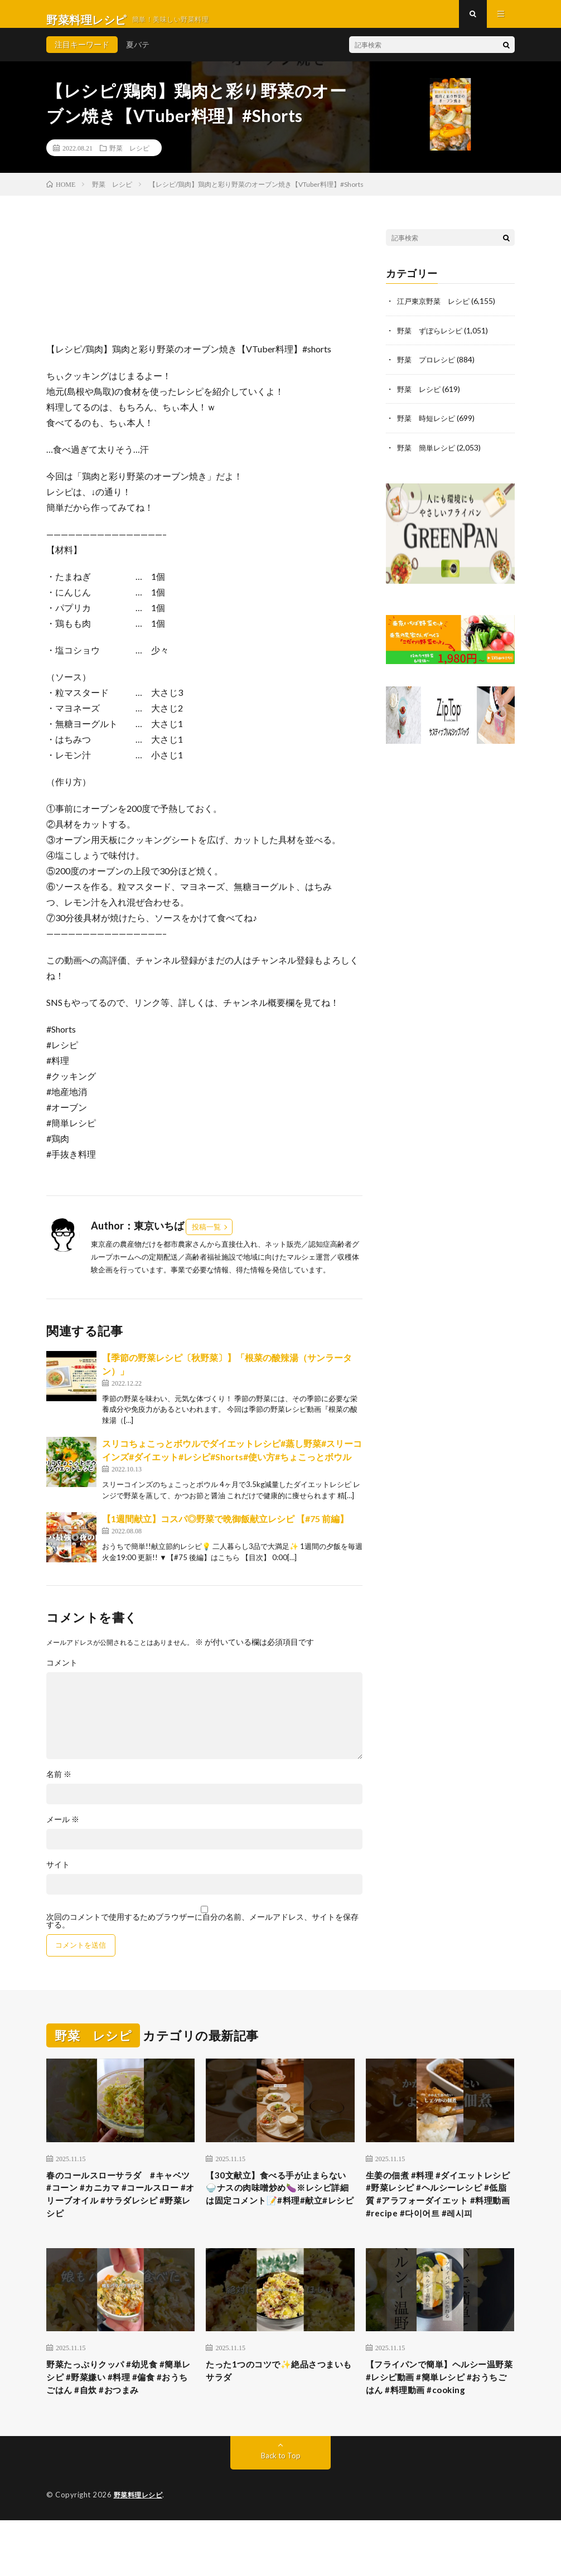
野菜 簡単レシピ (428, 457)
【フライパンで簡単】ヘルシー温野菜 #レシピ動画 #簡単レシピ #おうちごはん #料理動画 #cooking (438, 2423)
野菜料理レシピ (140, 2550)
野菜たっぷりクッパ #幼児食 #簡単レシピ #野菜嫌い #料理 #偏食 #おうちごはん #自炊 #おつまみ (120, 2423)
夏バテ (137, 55)
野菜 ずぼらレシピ (432, 341)
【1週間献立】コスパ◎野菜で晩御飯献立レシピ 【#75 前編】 (225, 1529)
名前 (58, 1785)
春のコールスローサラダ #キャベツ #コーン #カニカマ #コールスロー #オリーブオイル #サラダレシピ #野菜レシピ (120, 2210)
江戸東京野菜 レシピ (436, 312)
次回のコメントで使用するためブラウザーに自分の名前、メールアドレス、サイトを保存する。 (202, 1932)
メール (62, 1830)
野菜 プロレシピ (428, 370)
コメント (62, 1674)
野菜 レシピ (129, 159)
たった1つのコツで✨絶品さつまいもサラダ (277, 2408)
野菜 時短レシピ (428, 428)
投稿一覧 (206, 1237)
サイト (58, 1876)
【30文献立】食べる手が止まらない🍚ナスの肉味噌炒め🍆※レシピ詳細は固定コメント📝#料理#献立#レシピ (279, 2210)
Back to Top (281, 2511)
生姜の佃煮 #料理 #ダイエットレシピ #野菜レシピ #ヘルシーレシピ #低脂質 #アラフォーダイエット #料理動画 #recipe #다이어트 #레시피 (439, 2217)
